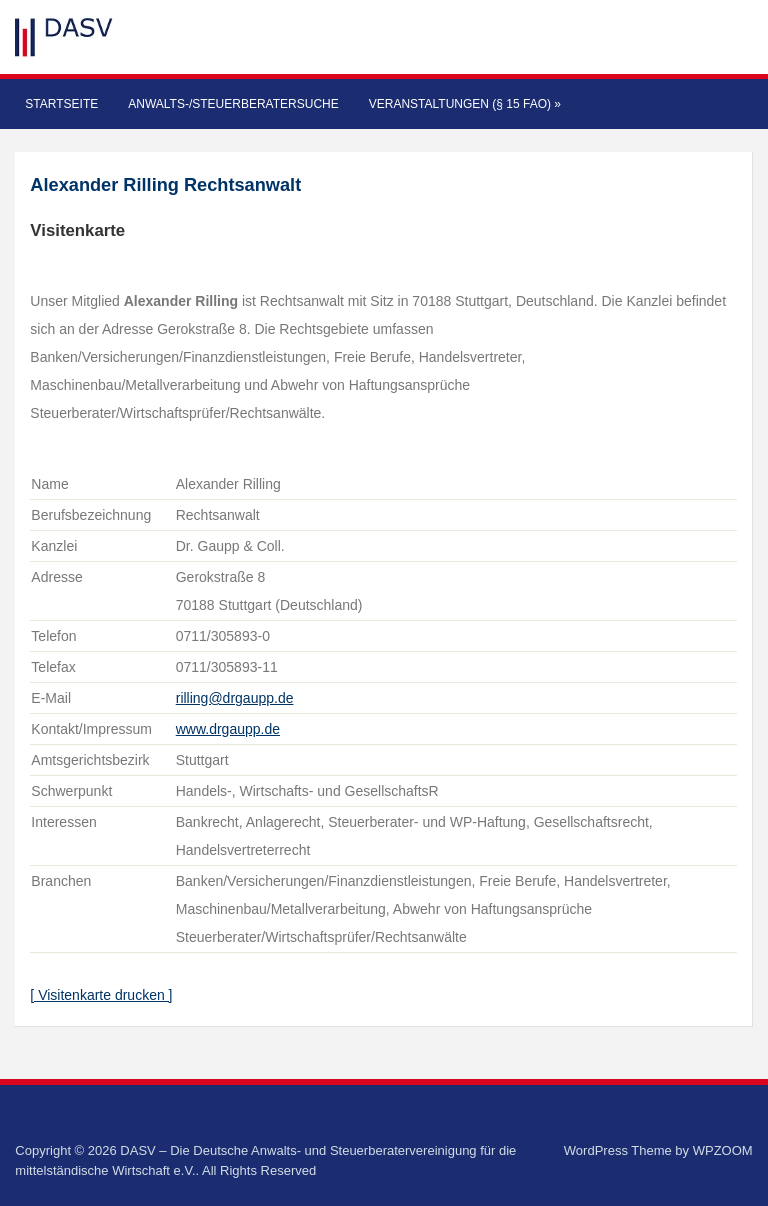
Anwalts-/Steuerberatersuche (233, 104)
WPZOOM (723, 1150)
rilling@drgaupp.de (235, 698)
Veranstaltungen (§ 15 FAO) (465, 104)
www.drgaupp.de (228, 729)
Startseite (61, 104)
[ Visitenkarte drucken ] (101, 995)
